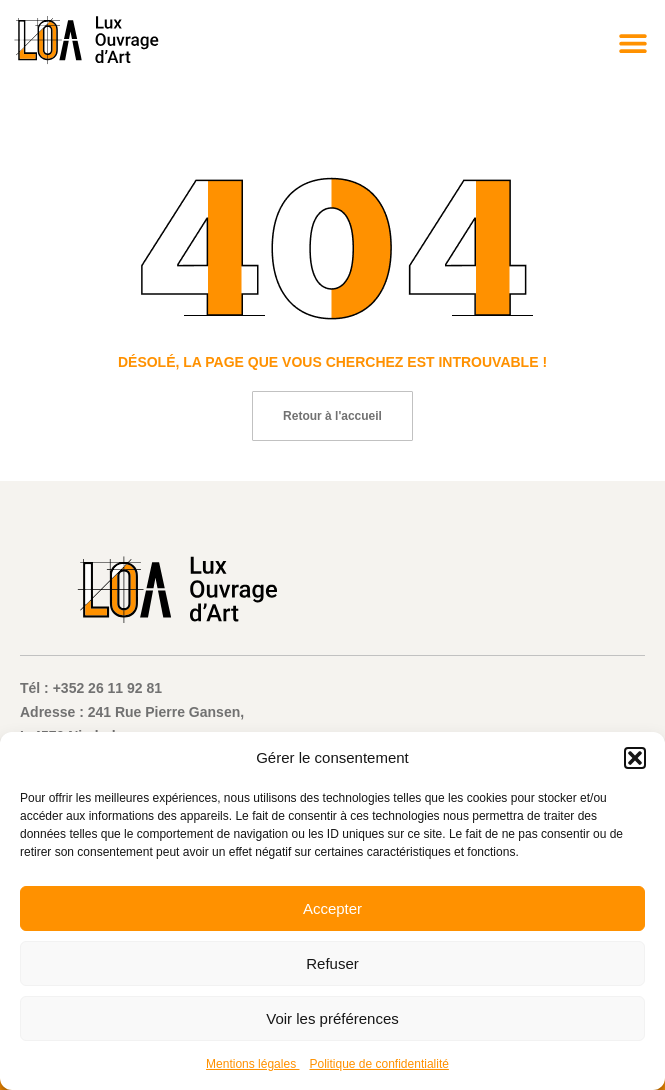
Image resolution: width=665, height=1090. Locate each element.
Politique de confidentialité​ (378, 1064)
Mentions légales (252, 1064)
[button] (635, 758)
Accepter (332, 908)
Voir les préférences (332, 1018)
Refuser (332, 963)
